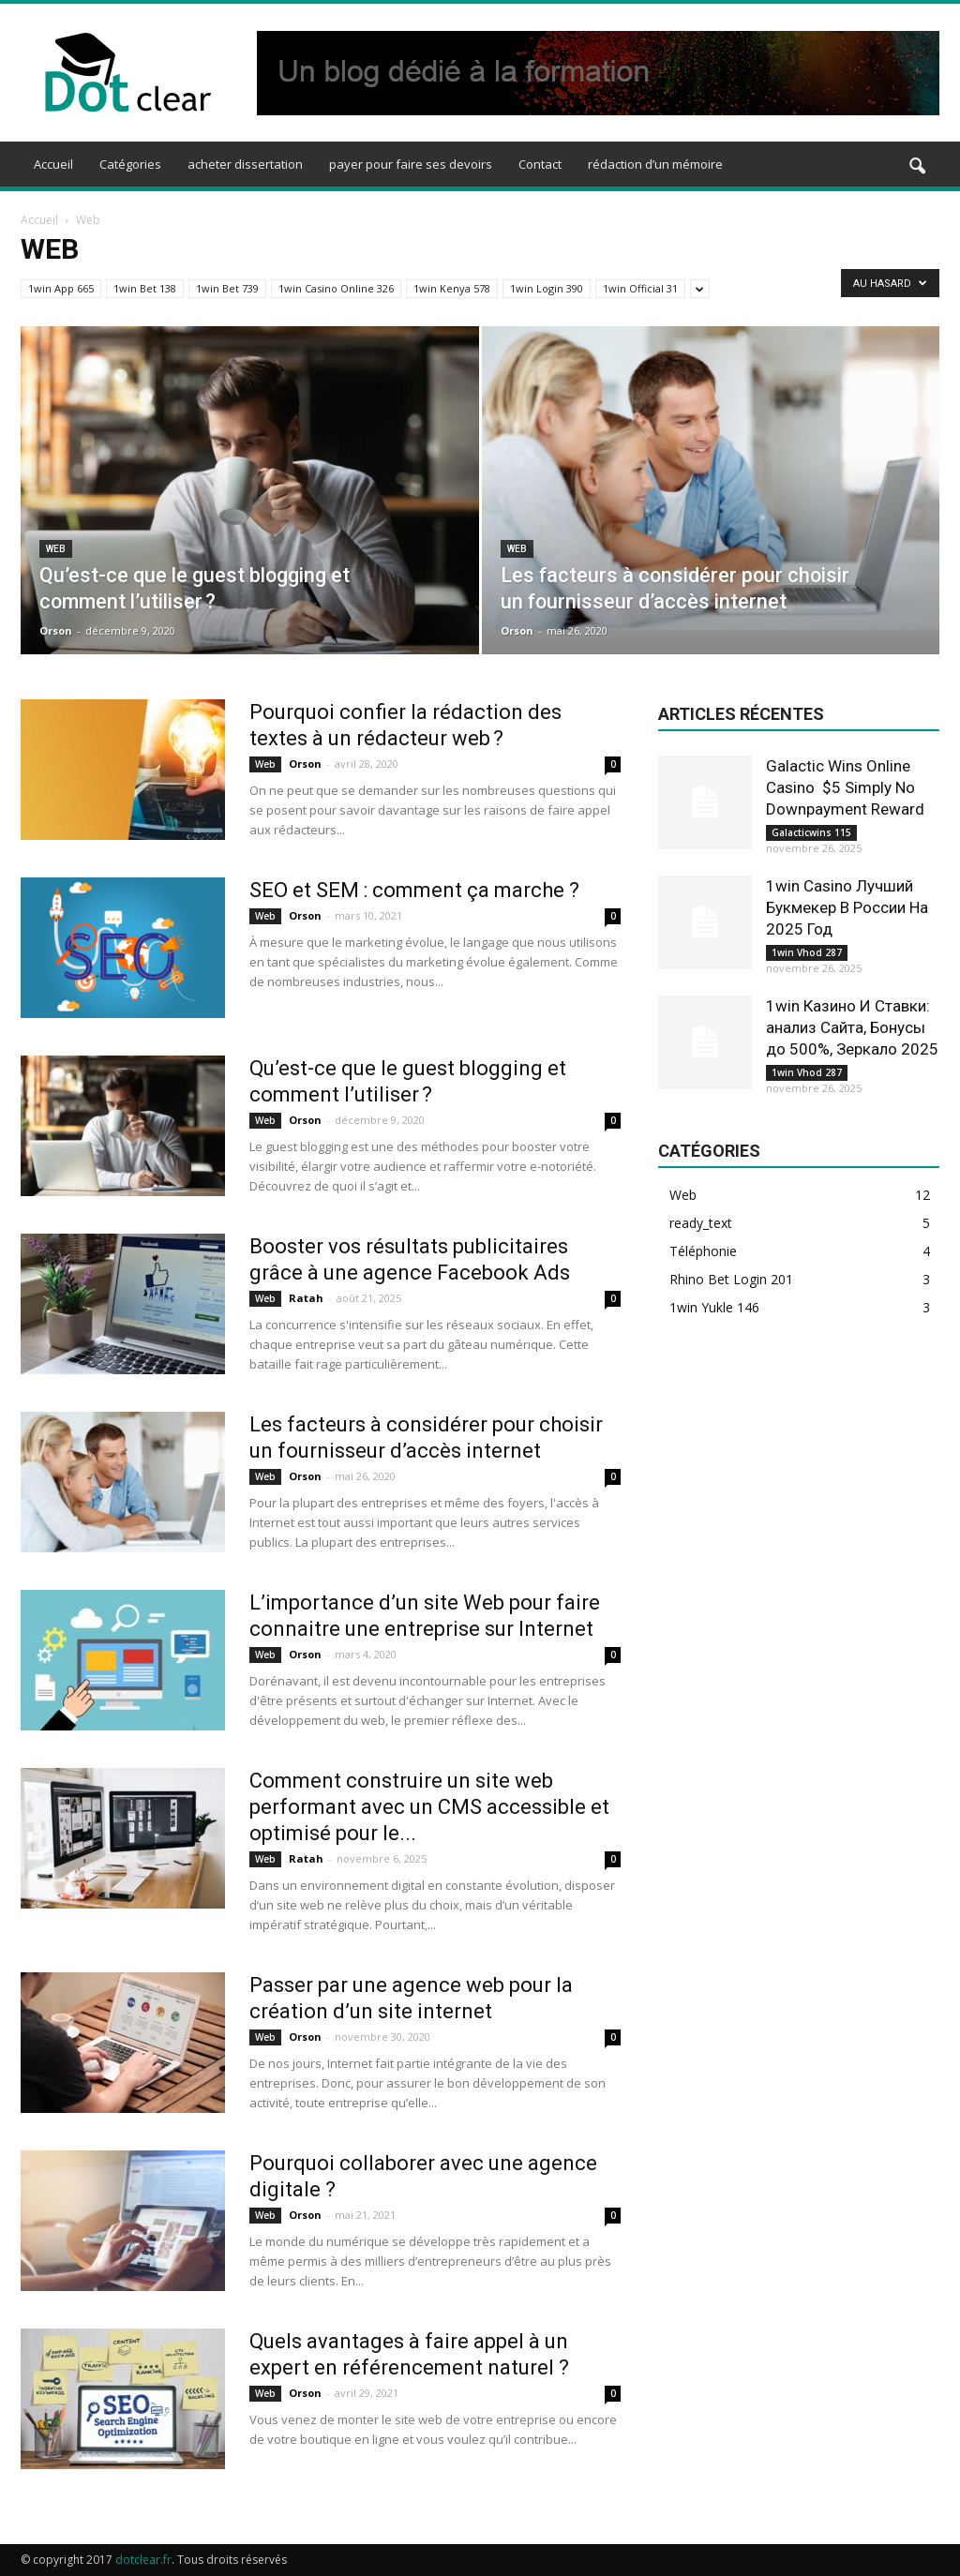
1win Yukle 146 (714, 1307)
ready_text (700, 1223)
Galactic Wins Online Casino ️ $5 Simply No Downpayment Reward (845, 787)
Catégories (130, 164)
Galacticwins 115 (811, 832)
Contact (540, 164)
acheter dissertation (245, 164)
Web (56, 549)
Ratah (306, 1298)
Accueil (53, 164)
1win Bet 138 (144, 288)
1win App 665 (61, 288)
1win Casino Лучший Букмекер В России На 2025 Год (847, 907)
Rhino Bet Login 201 (731, 1279)
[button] (916, 166)
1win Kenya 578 (451, 288)
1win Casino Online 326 (336, 288)
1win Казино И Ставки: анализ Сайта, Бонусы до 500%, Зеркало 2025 (852, 1027)
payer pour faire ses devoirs (410, 164)
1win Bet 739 (227, 288)
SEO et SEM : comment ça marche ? (414, 890)
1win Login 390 (546, 288)
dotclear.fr (143, 2560)
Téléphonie (703, 1251)
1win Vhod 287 (807, 952)
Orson (55, 630)
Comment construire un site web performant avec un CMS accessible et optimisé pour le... (429, 1807)
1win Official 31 (640, 288)
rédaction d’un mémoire (655, 164)
